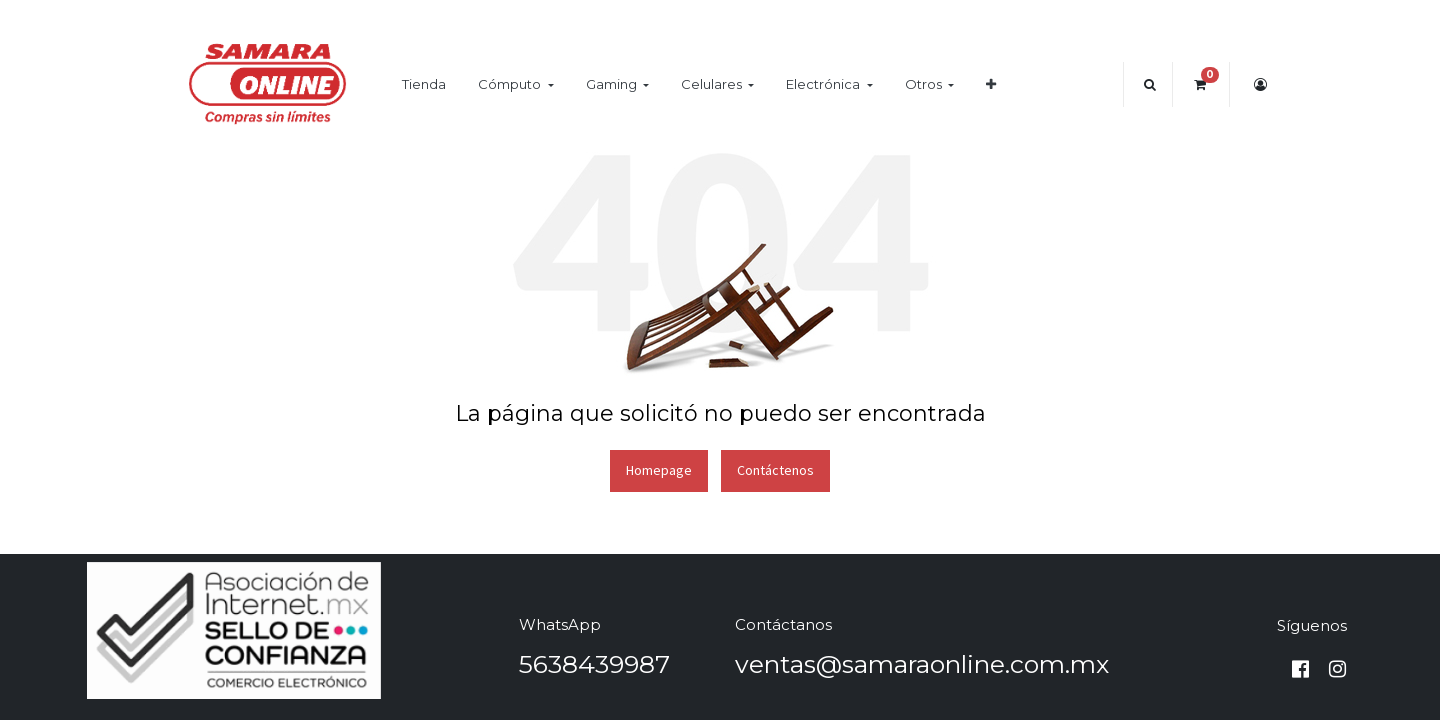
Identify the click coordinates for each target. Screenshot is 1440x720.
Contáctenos (775, 470)
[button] (991, 84)
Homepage (659, 470)
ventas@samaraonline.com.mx (922, 664)
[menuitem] (424, 84)
